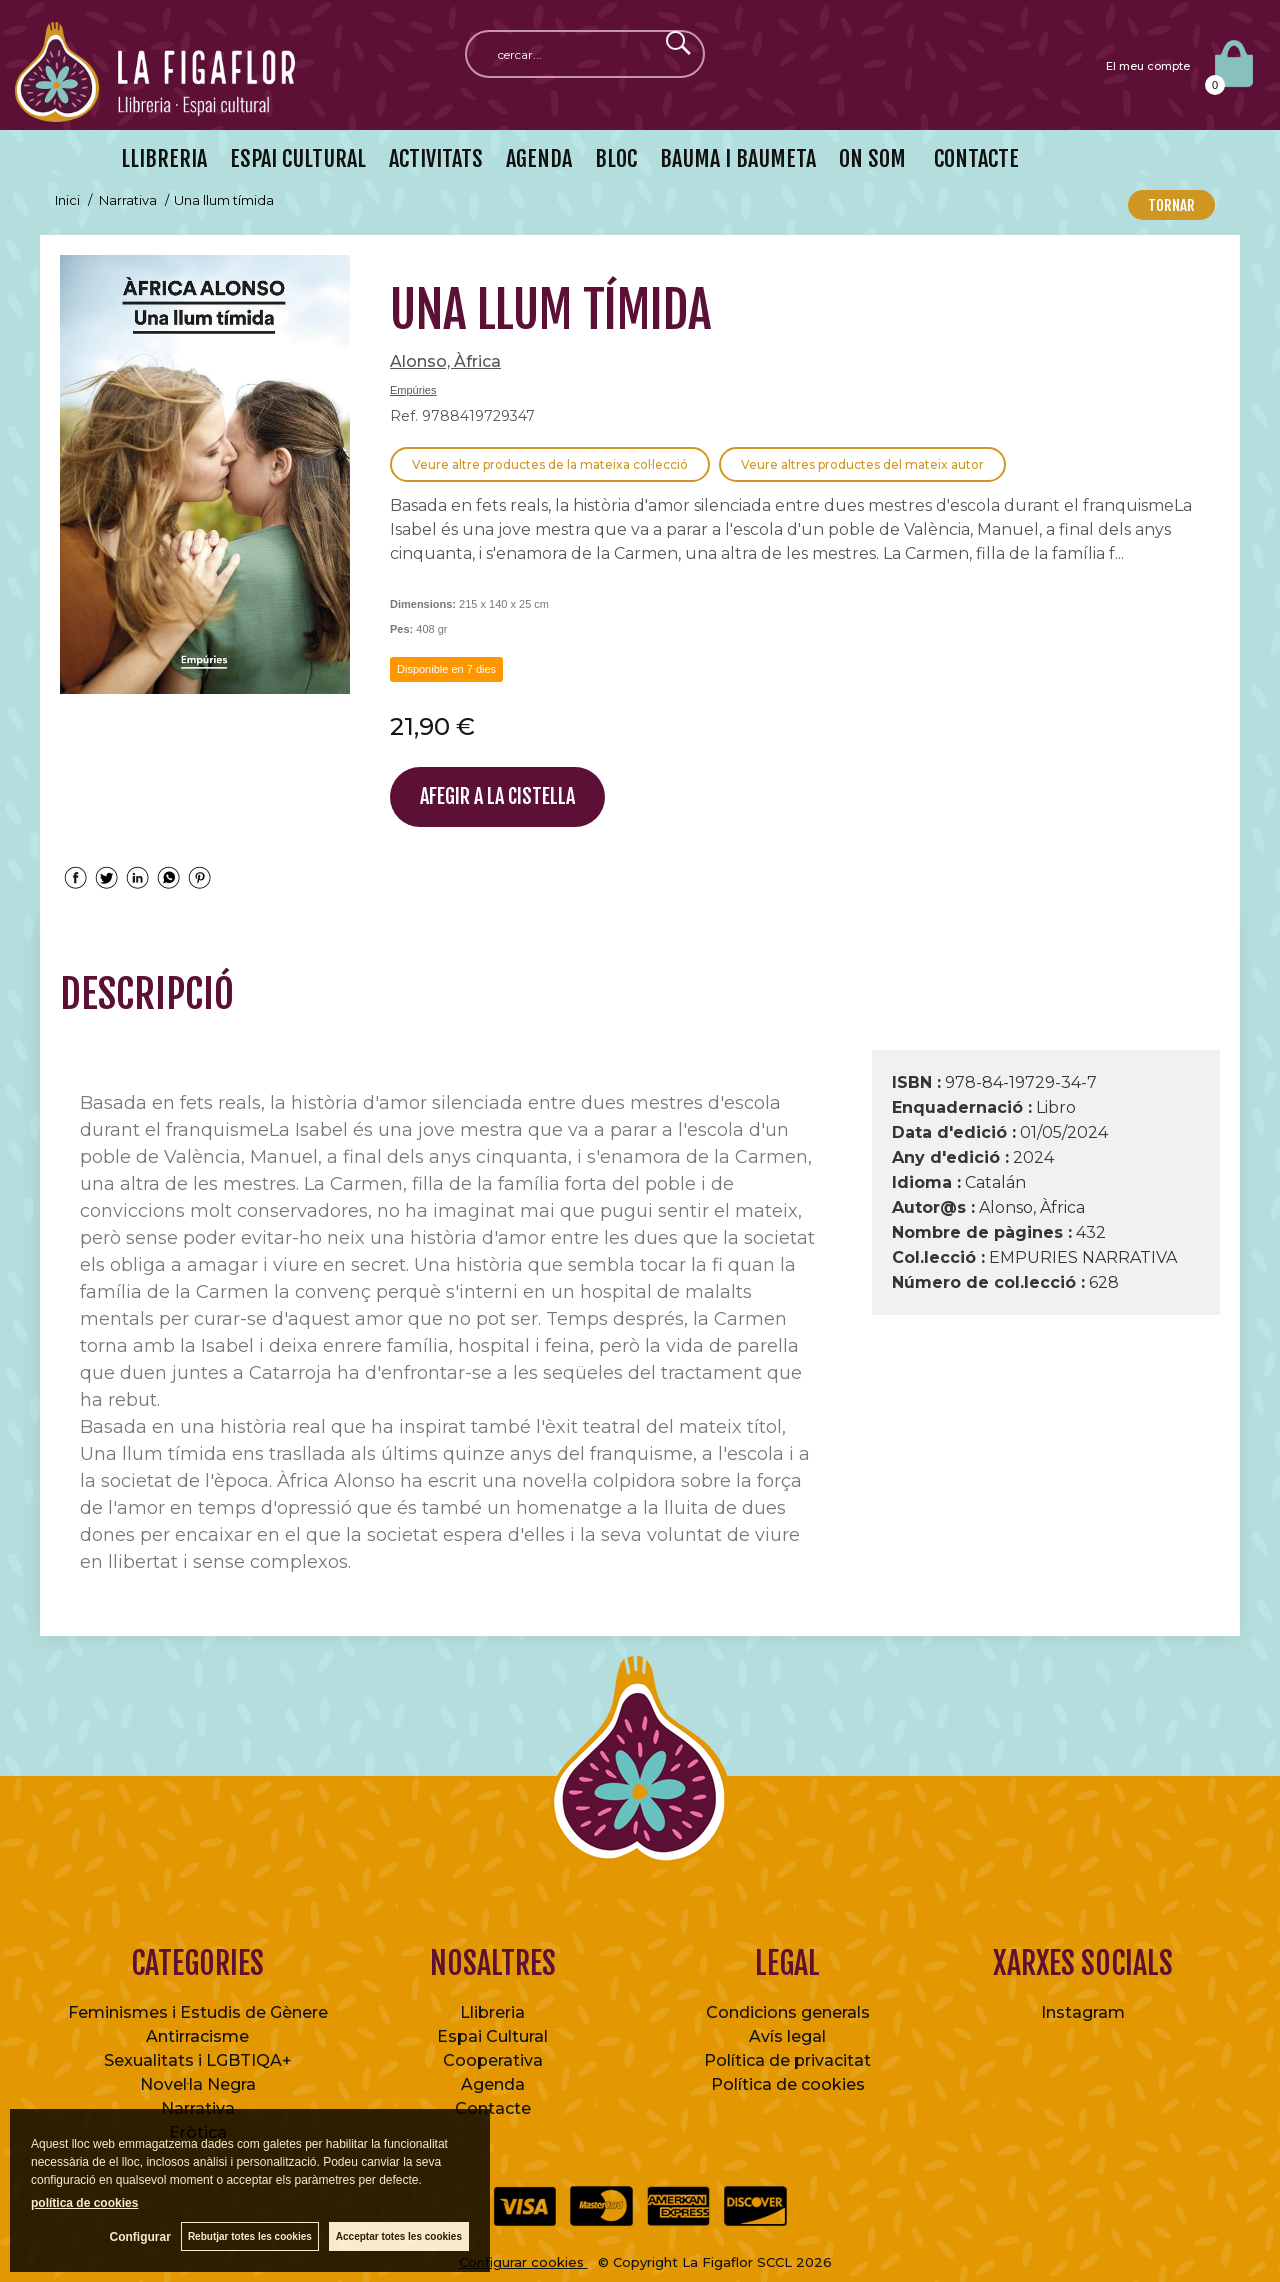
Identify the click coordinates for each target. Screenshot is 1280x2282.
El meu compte (1148, 66)
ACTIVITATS (436, 158)
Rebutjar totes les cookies (250, 2236)
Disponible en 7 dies (446, 669)
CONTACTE (974, 158)
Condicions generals (788, 2012)
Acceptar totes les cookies (399, 2236)
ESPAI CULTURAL (298, 158)
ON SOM (872, 158)
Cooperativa (493, 2060)
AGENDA (539, 158)
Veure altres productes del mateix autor (862, 464)
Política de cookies (788, 2084)
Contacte (493, 2108)
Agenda (493, 2084)
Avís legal (787, 2036)
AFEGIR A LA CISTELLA (497, 796)
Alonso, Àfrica (445, 361)
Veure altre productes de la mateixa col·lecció (550, 464)
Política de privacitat (787, 2060)
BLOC (616, 158)
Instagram (1083, 2012)
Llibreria (492, 2012)
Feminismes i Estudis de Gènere (198, 2012)
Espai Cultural (492, 2036)
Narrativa (198, 2108)
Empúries (413, 390)
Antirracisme (197, 2036)
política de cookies (84, 2203)
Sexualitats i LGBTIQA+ (198, 2060)
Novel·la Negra (198, 2084)
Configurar (140, 2237)
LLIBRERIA (164, 158)
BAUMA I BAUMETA (738, 158)
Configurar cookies (523, 2262)
